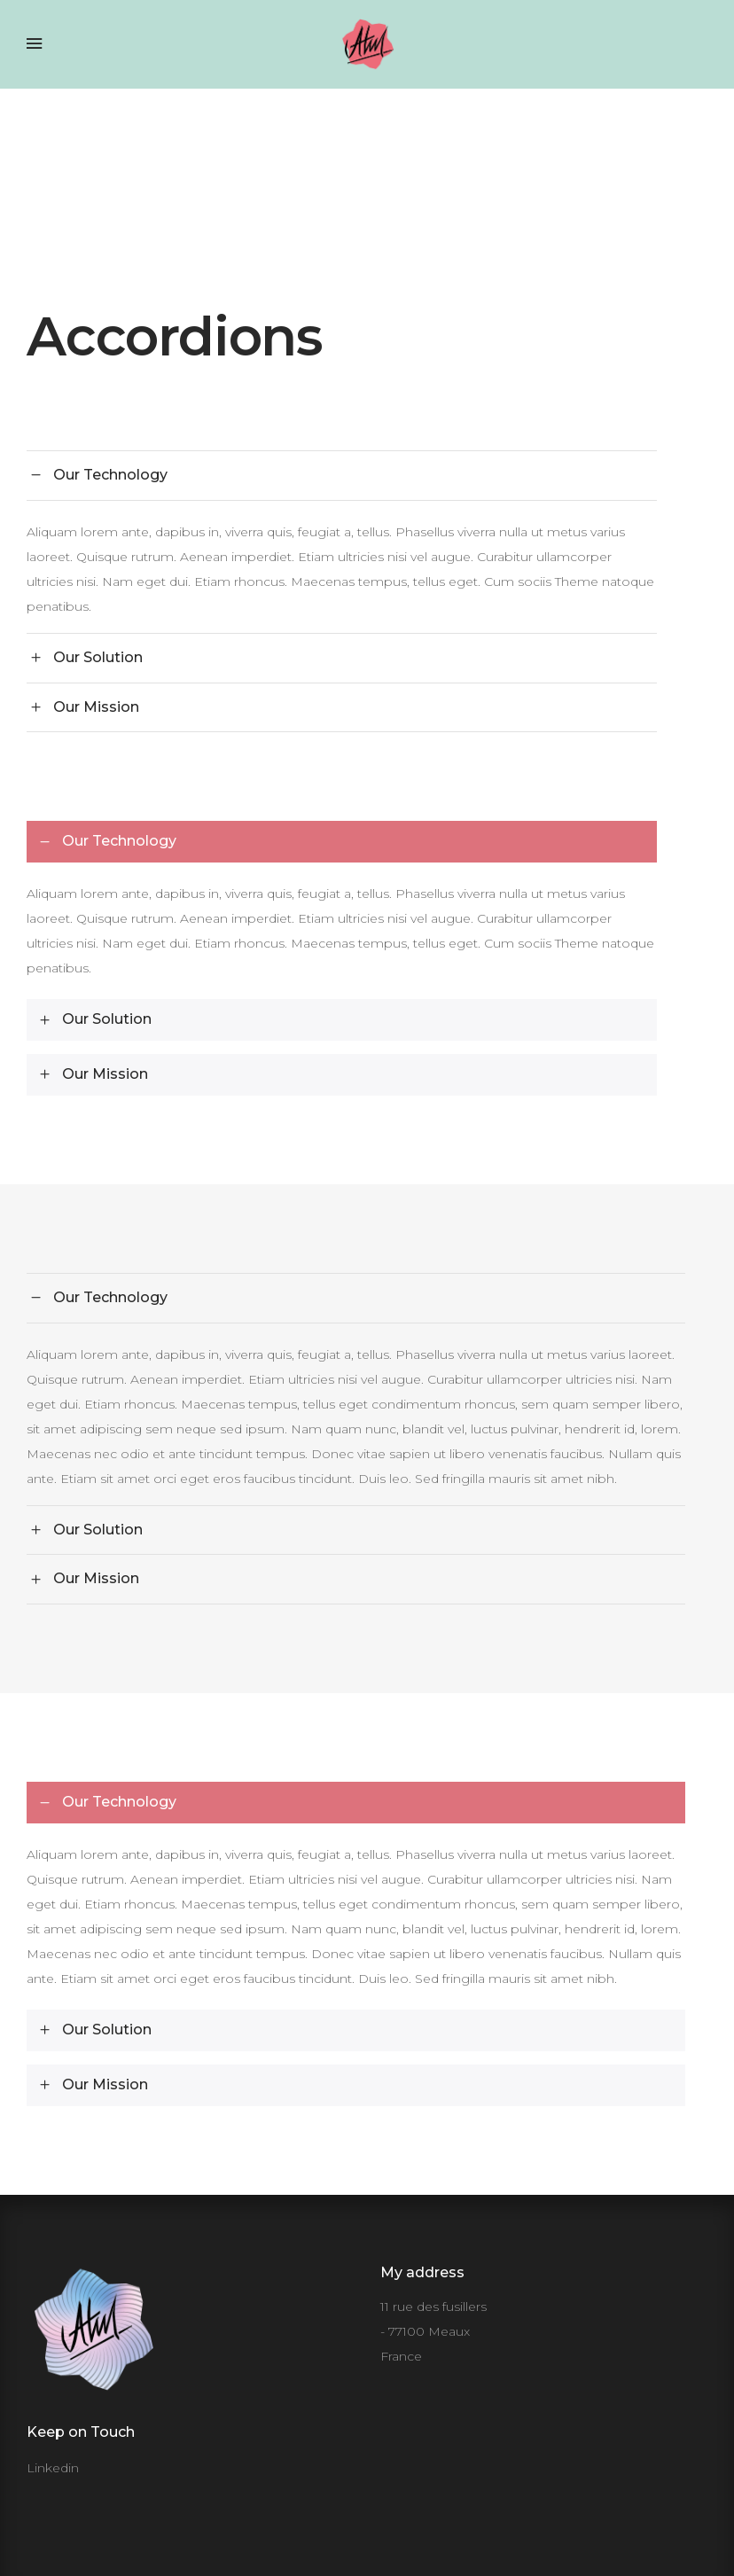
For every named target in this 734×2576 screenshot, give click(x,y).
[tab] (342, 475)
